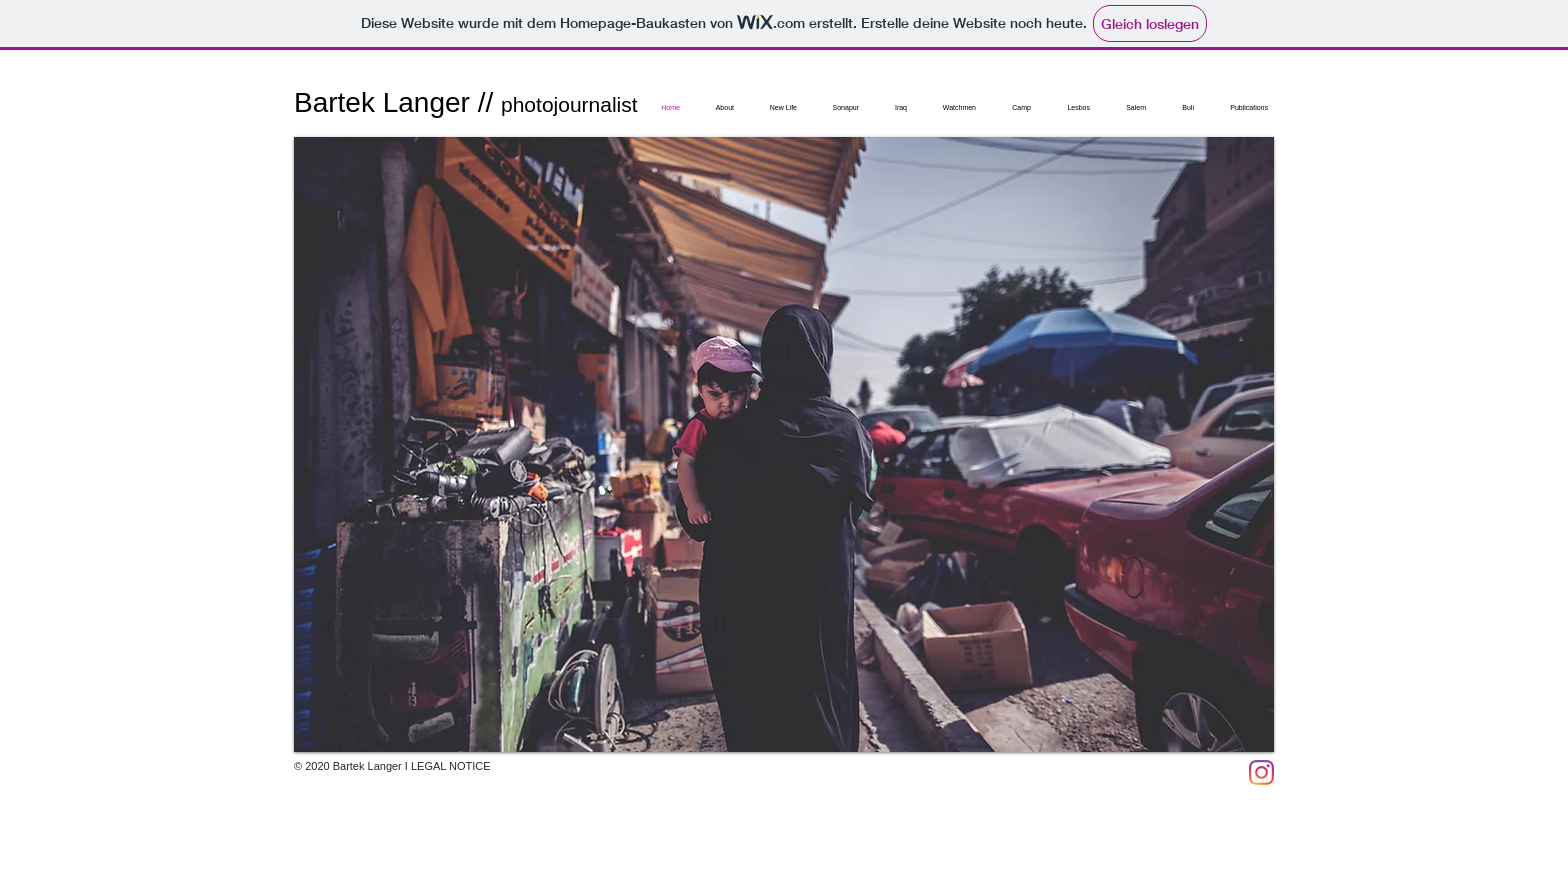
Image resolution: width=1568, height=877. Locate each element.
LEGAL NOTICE (451, 766)
